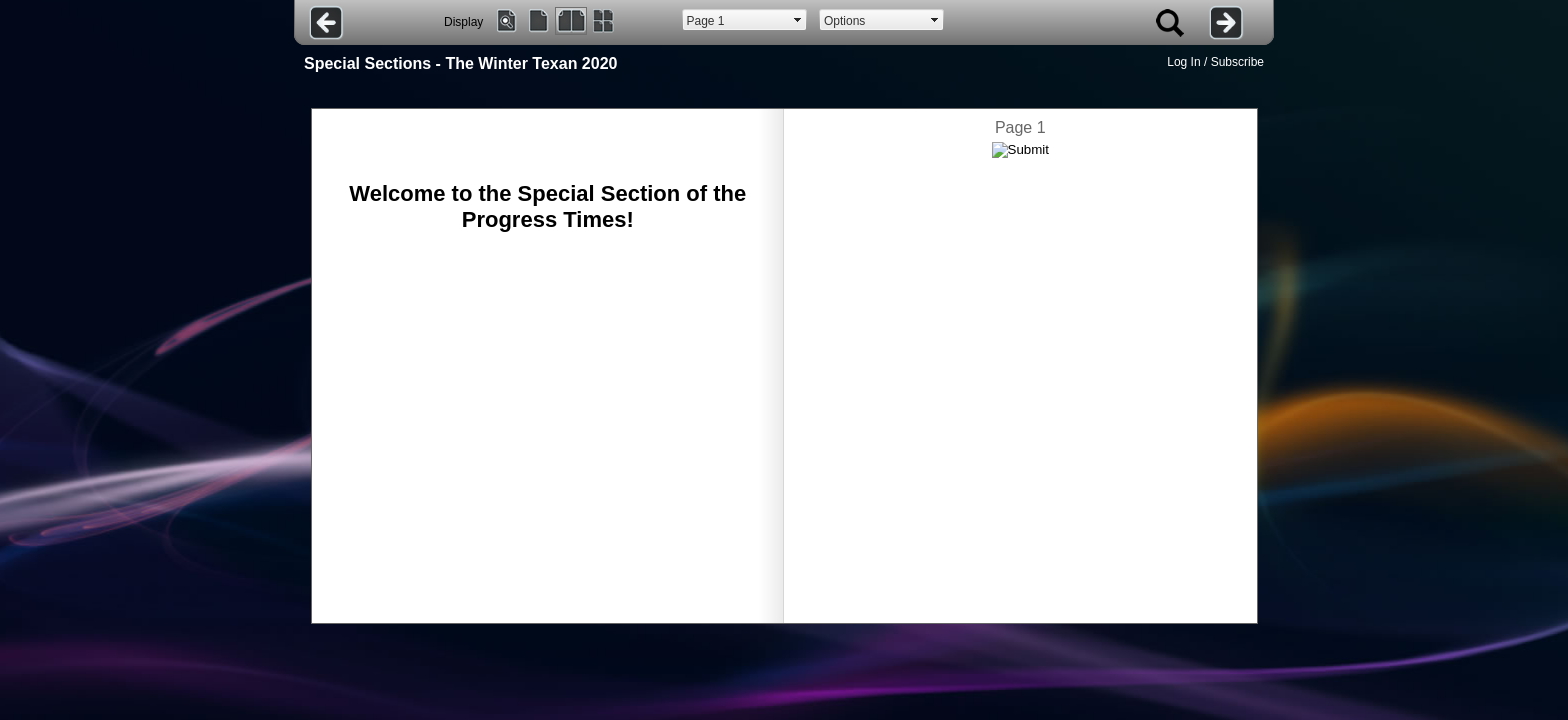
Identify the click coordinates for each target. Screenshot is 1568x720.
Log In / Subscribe (1215, 62)
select (798, 20)
